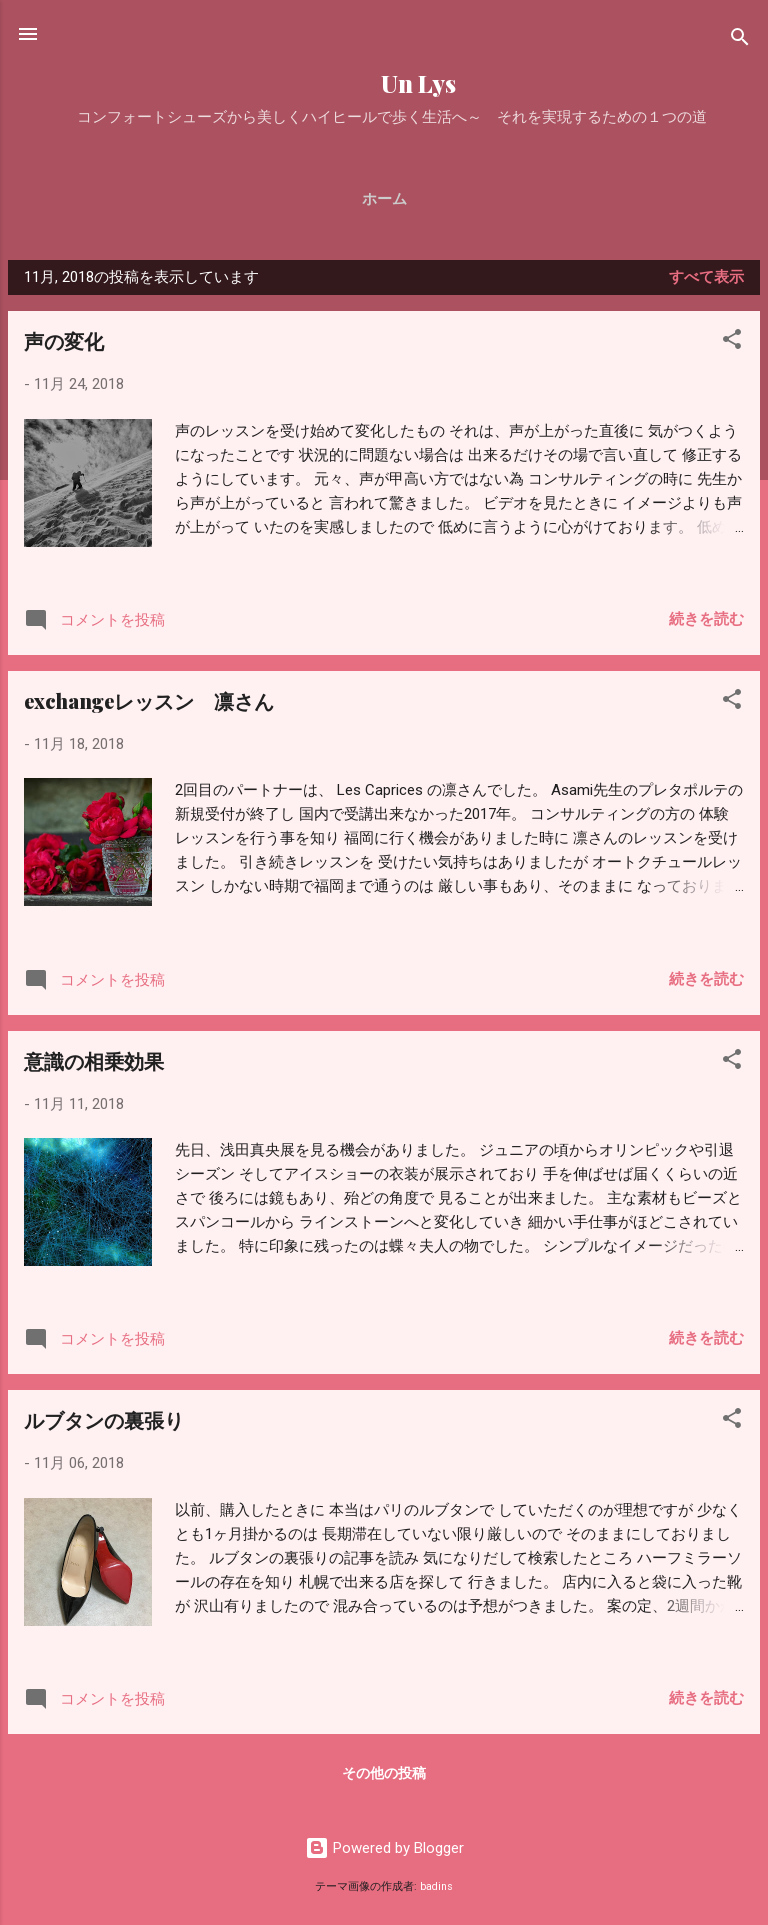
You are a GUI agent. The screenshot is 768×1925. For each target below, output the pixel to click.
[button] (732, 342)
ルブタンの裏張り (104, 1419)
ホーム (384, 199)
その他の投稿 (384, 1773)
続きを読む (706, 619)
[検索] (740, 40)
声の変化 (64, 340)
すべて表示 (706, 277)
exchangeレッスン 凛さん (149, 700)
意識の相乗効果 (94, 1060)
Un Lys (384, 83)
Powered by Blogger (384, 1848)
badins (436, 1886)
